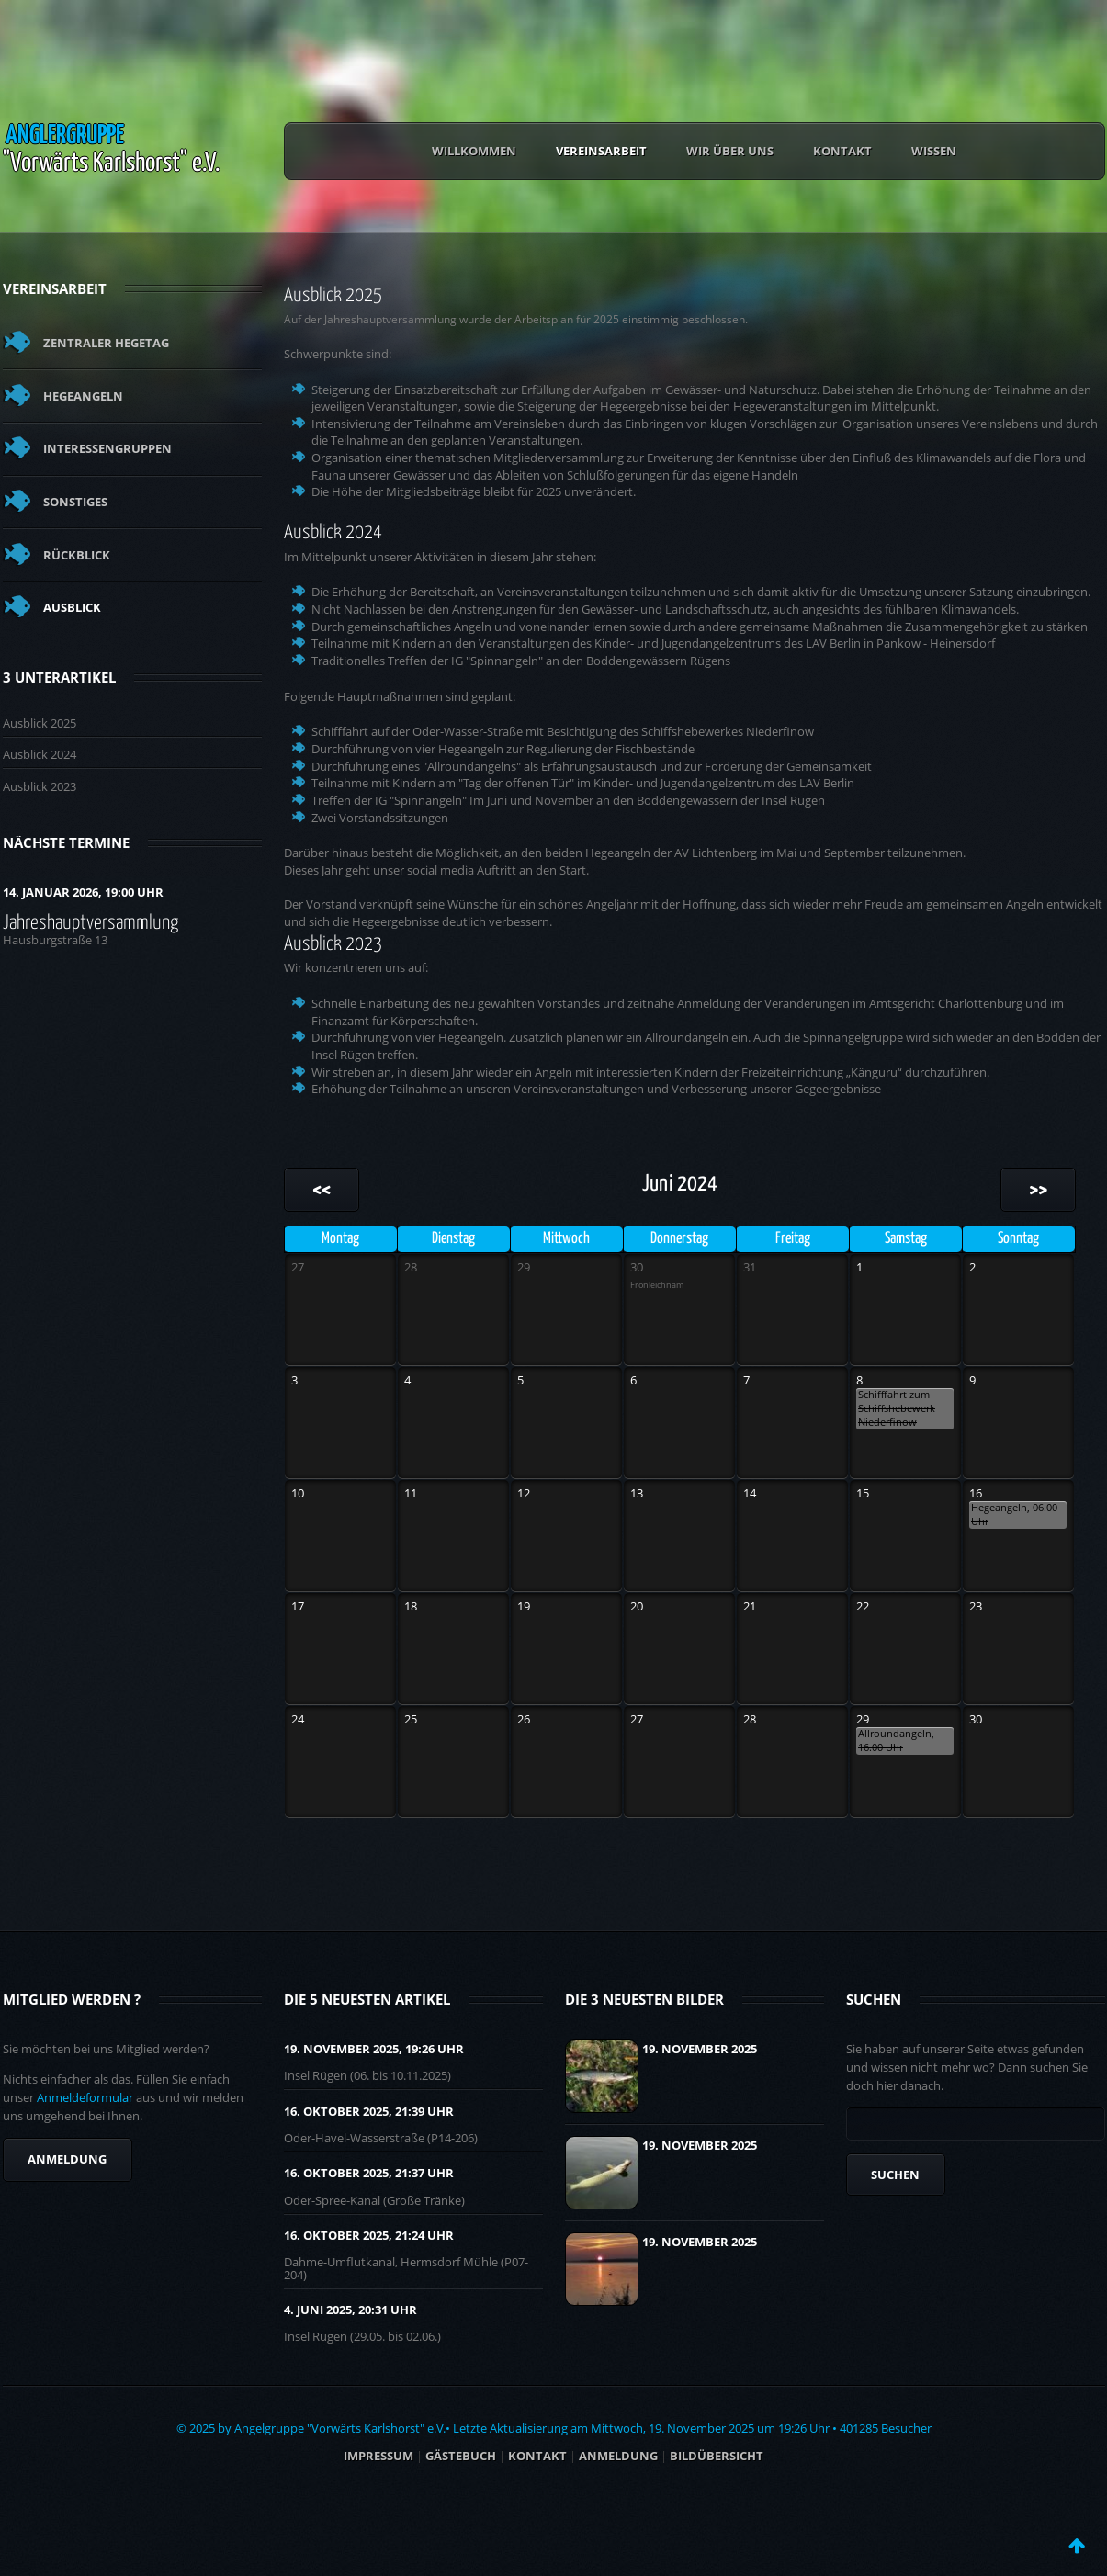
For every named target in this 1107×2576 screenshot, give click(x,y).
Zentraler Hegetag (106, 342)
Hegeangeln (83, 396)
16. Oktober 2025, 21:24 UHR (369, 2235)
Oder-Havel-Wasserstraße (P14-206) (381, 2138)
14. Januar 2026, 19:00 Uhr (83, 892)
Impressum (378, 2455)
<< (321, 1190)
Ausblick (72, 607)
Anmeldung (67, 2159)
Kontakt (842, 150)
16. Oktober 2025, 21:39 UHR (369, 2111)
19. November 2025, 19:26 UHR (374, 2048)
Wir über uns (730, 150)
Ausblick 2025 (39, 723)
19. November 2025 (699, 2048)
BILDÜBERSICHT (716, 2455)
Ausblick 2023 (39, 786)
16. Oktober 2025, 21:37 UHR (369, 2172)
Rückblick (76, 555)
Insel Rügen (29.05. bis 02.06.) (362, 2336)
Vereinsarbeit (601, 150)
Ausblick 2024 (39, 754)
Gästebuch (460, 2455)
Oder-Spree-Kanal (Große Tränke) (374, 2200)
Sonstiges (75, 501)
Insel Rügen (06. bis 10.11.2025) (367, 2075)
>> (1038, 1190)
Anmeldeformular (85, 2097)
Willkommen (474, 150)
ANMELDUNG (618, 2455)
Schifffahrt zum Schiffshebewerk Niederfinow (896, 1408)
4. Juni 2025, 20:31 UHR (350, 2309)
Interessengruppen (107, 448)
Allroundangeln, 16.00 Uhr (896, 1740)
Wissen (933, 150)
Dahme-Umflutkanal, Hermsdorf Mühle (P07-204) (406, 2268)
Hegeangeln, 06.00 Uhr (1014, 1514)
